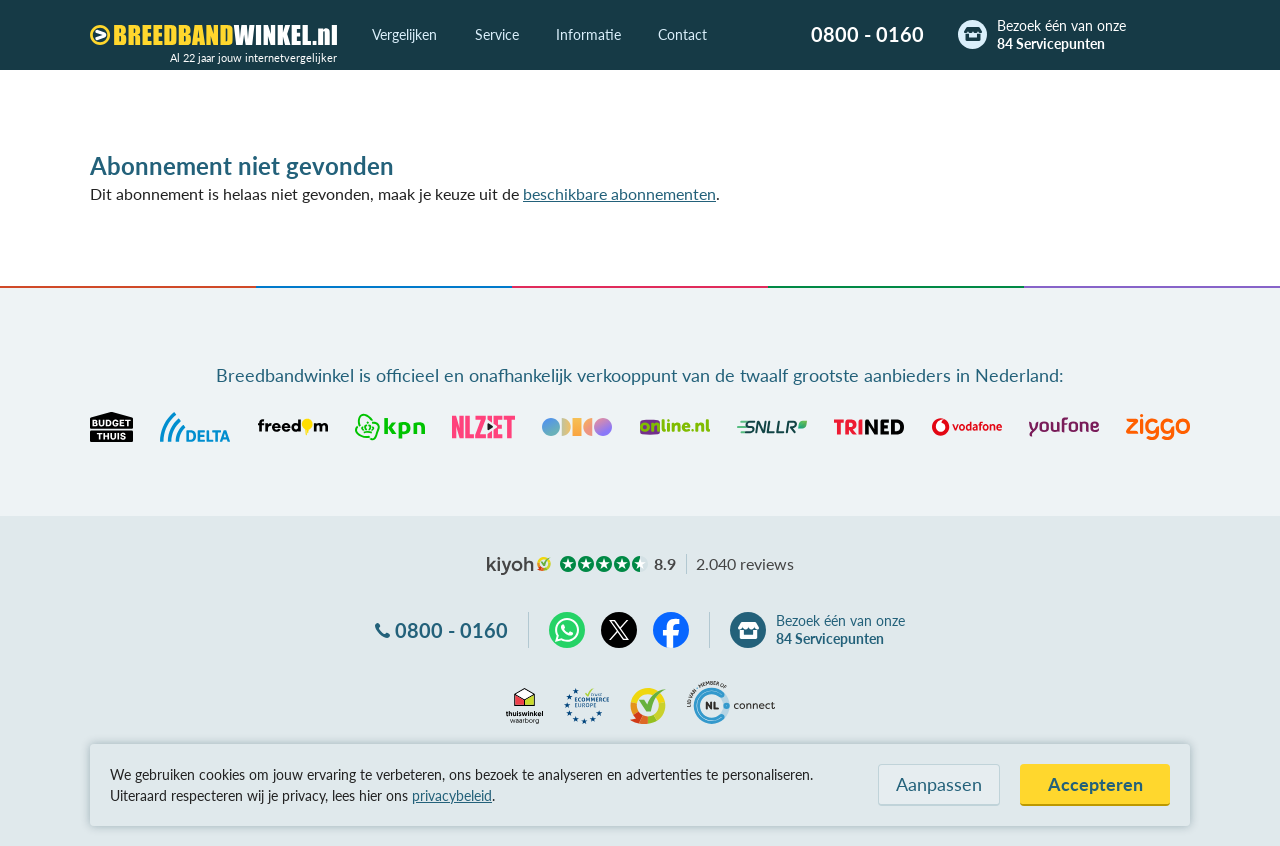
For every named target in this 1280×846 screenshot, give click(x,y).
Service (497, 34)
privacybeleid (452, 795)
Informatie (588, 34)
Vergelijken (404, 34)
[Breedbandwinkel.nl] (213, 35)
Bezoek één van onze (1061, 35)
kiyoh (519, 566)
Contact (682, 34)
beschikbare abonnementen (619, 193)
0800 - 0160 (867, 34)
